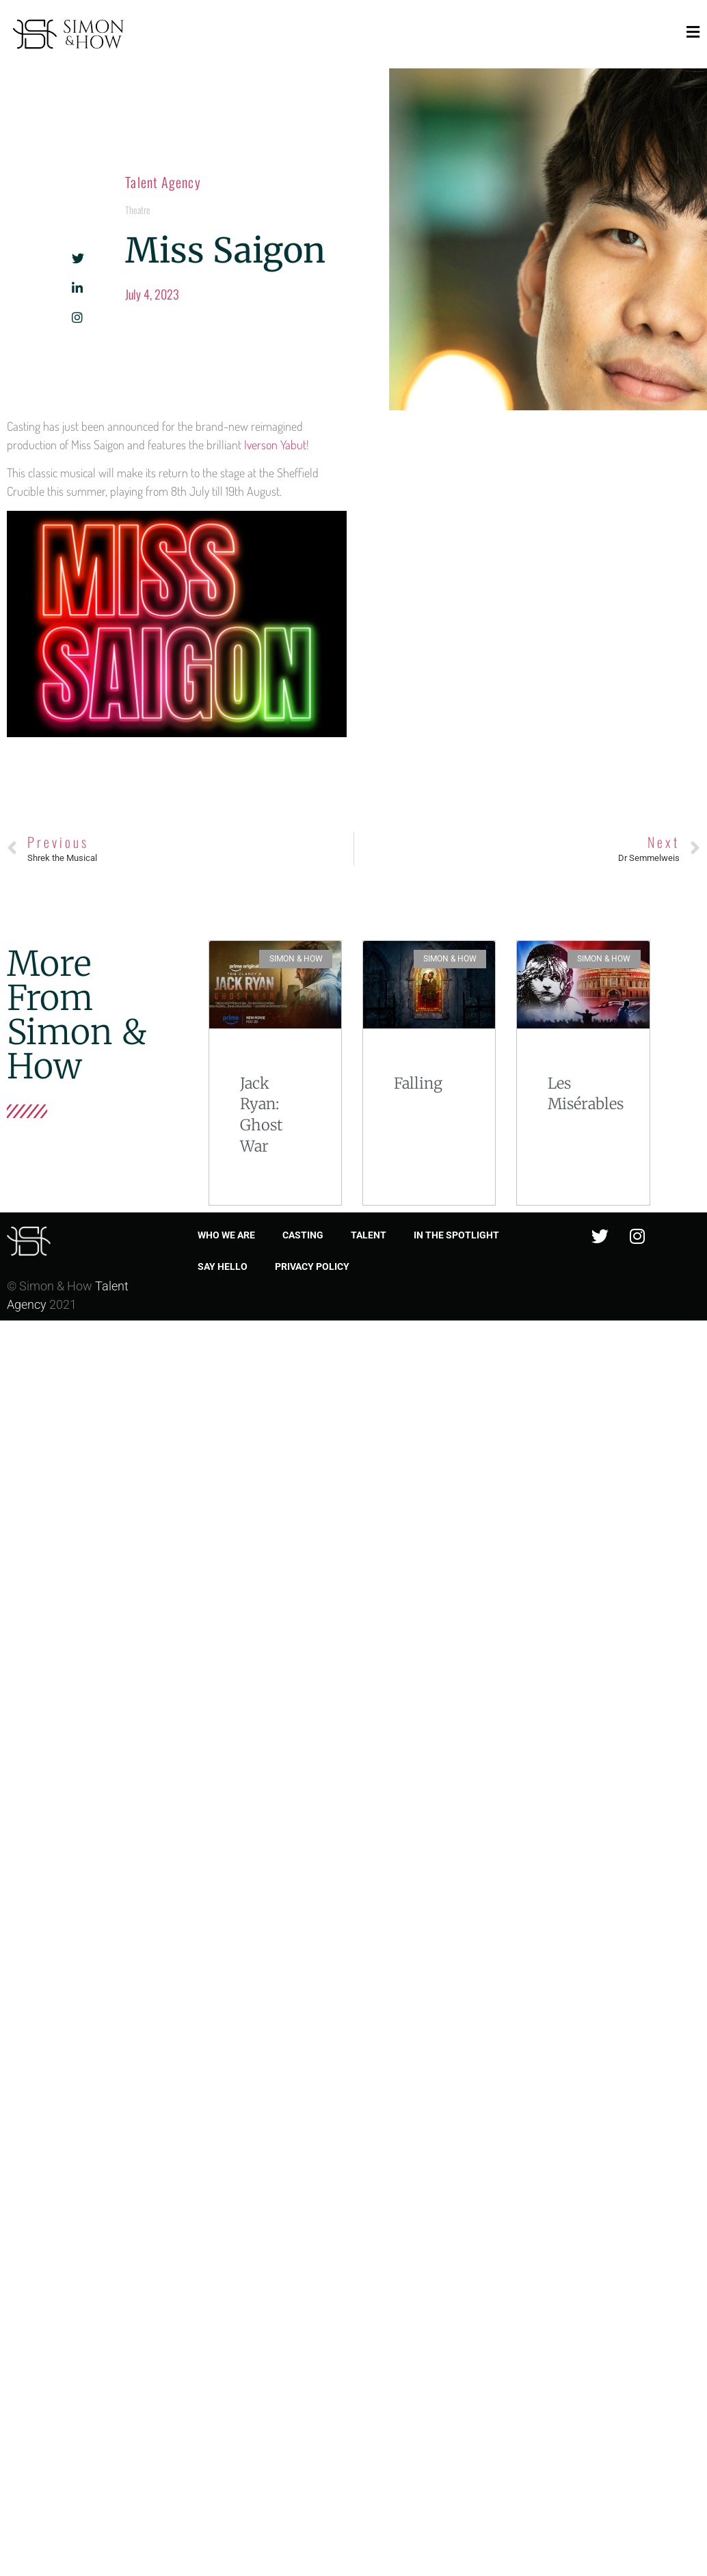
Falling (418, 1083)
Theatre (137, 209)
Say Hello (223, 1266)
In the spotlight (456, 1235)
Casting (302, 1235)
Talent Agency (162, 182)
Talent (368, 1235)
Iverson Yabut (275, 444)
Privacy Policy (312, 1266)
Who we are (226, 1235)
